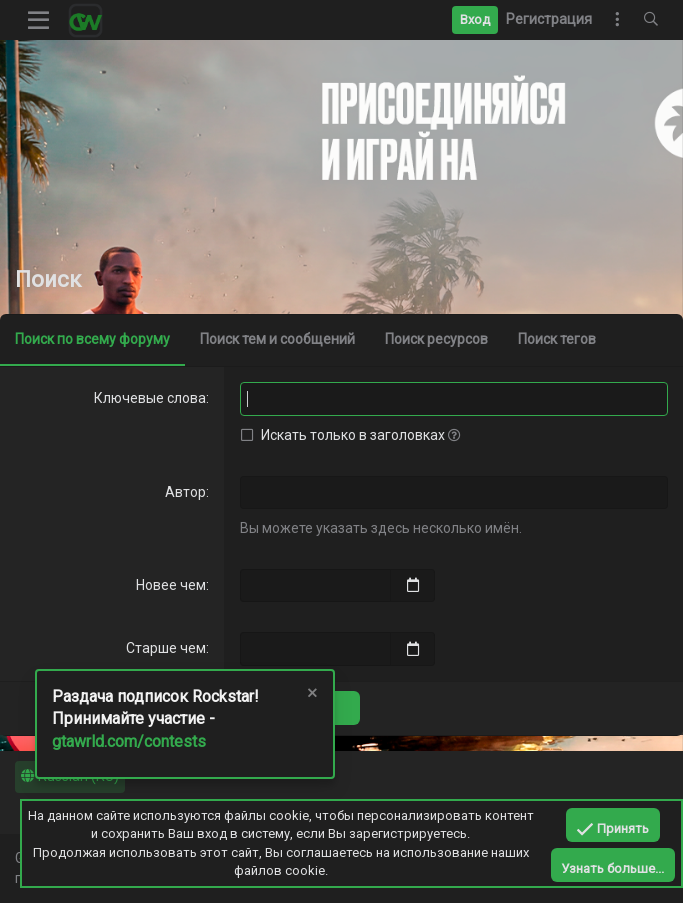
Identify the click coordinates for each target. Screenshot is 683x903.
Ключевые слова (150, 398)
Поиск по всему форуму (92, 339)
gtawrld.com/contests (129, 741)
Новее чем (171, 585)
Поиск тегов (557, 339)
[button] (39, 20)
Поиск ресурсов (436, 339)
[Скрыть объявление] (311, 695)
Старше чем (166, 648)
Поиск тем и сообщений (277, 339)
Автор (185, 492)
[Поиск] (651, 20)
